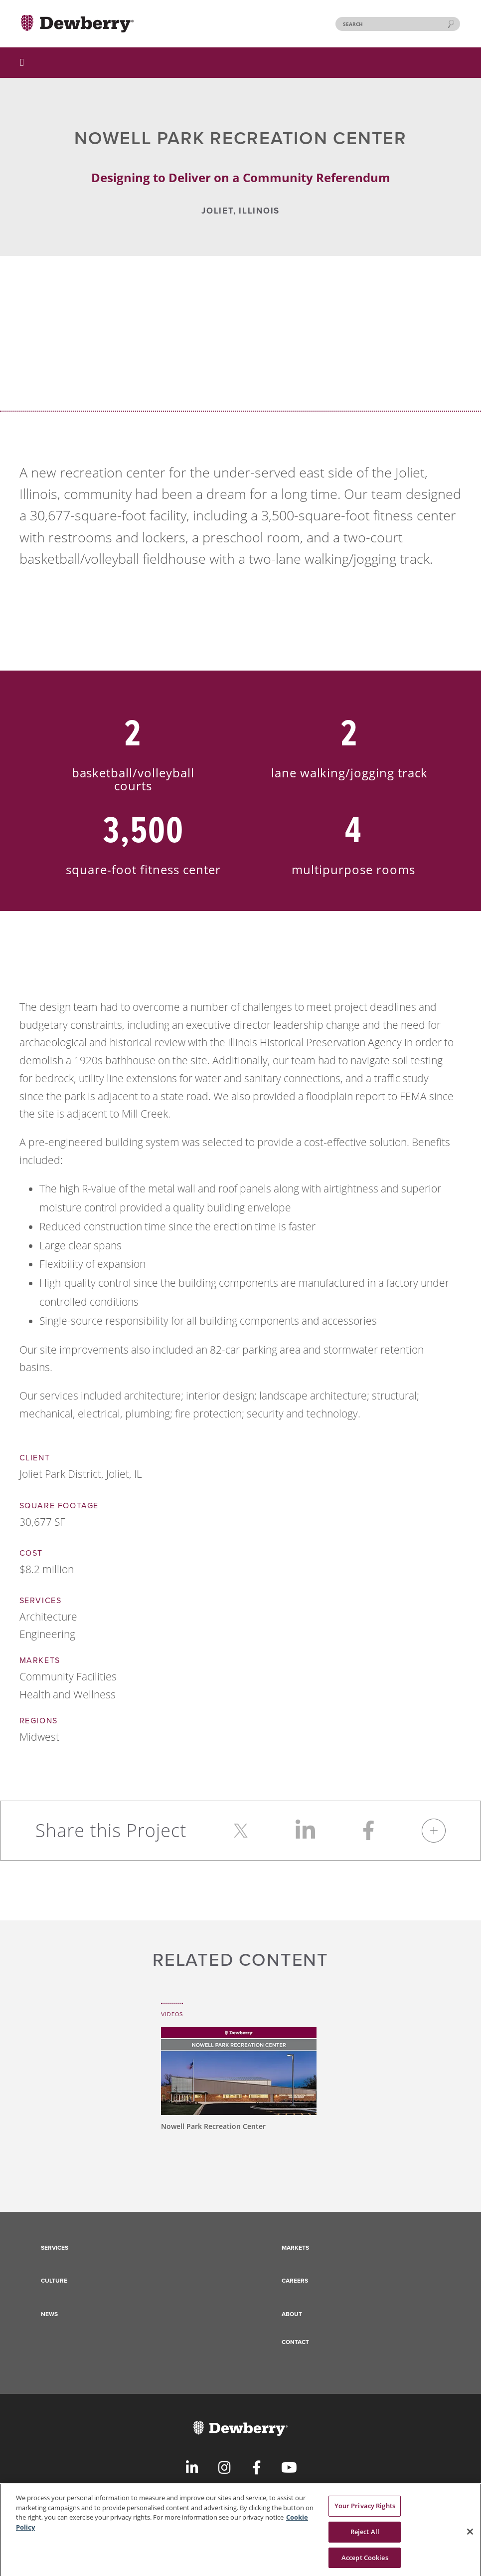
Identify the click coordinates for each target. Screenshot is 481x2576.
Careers (295, 2280)
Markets (295, 2247)
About (292, 2314)
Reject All (364, 2538)
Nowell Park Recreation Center (213, 2126)
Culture (54, 2280)
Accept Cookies (364, 2564)
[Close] (470, 2539)
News (49, 2314)
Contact (295, 2342)
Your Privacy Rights (364, 2512)
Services (54, 2247)
